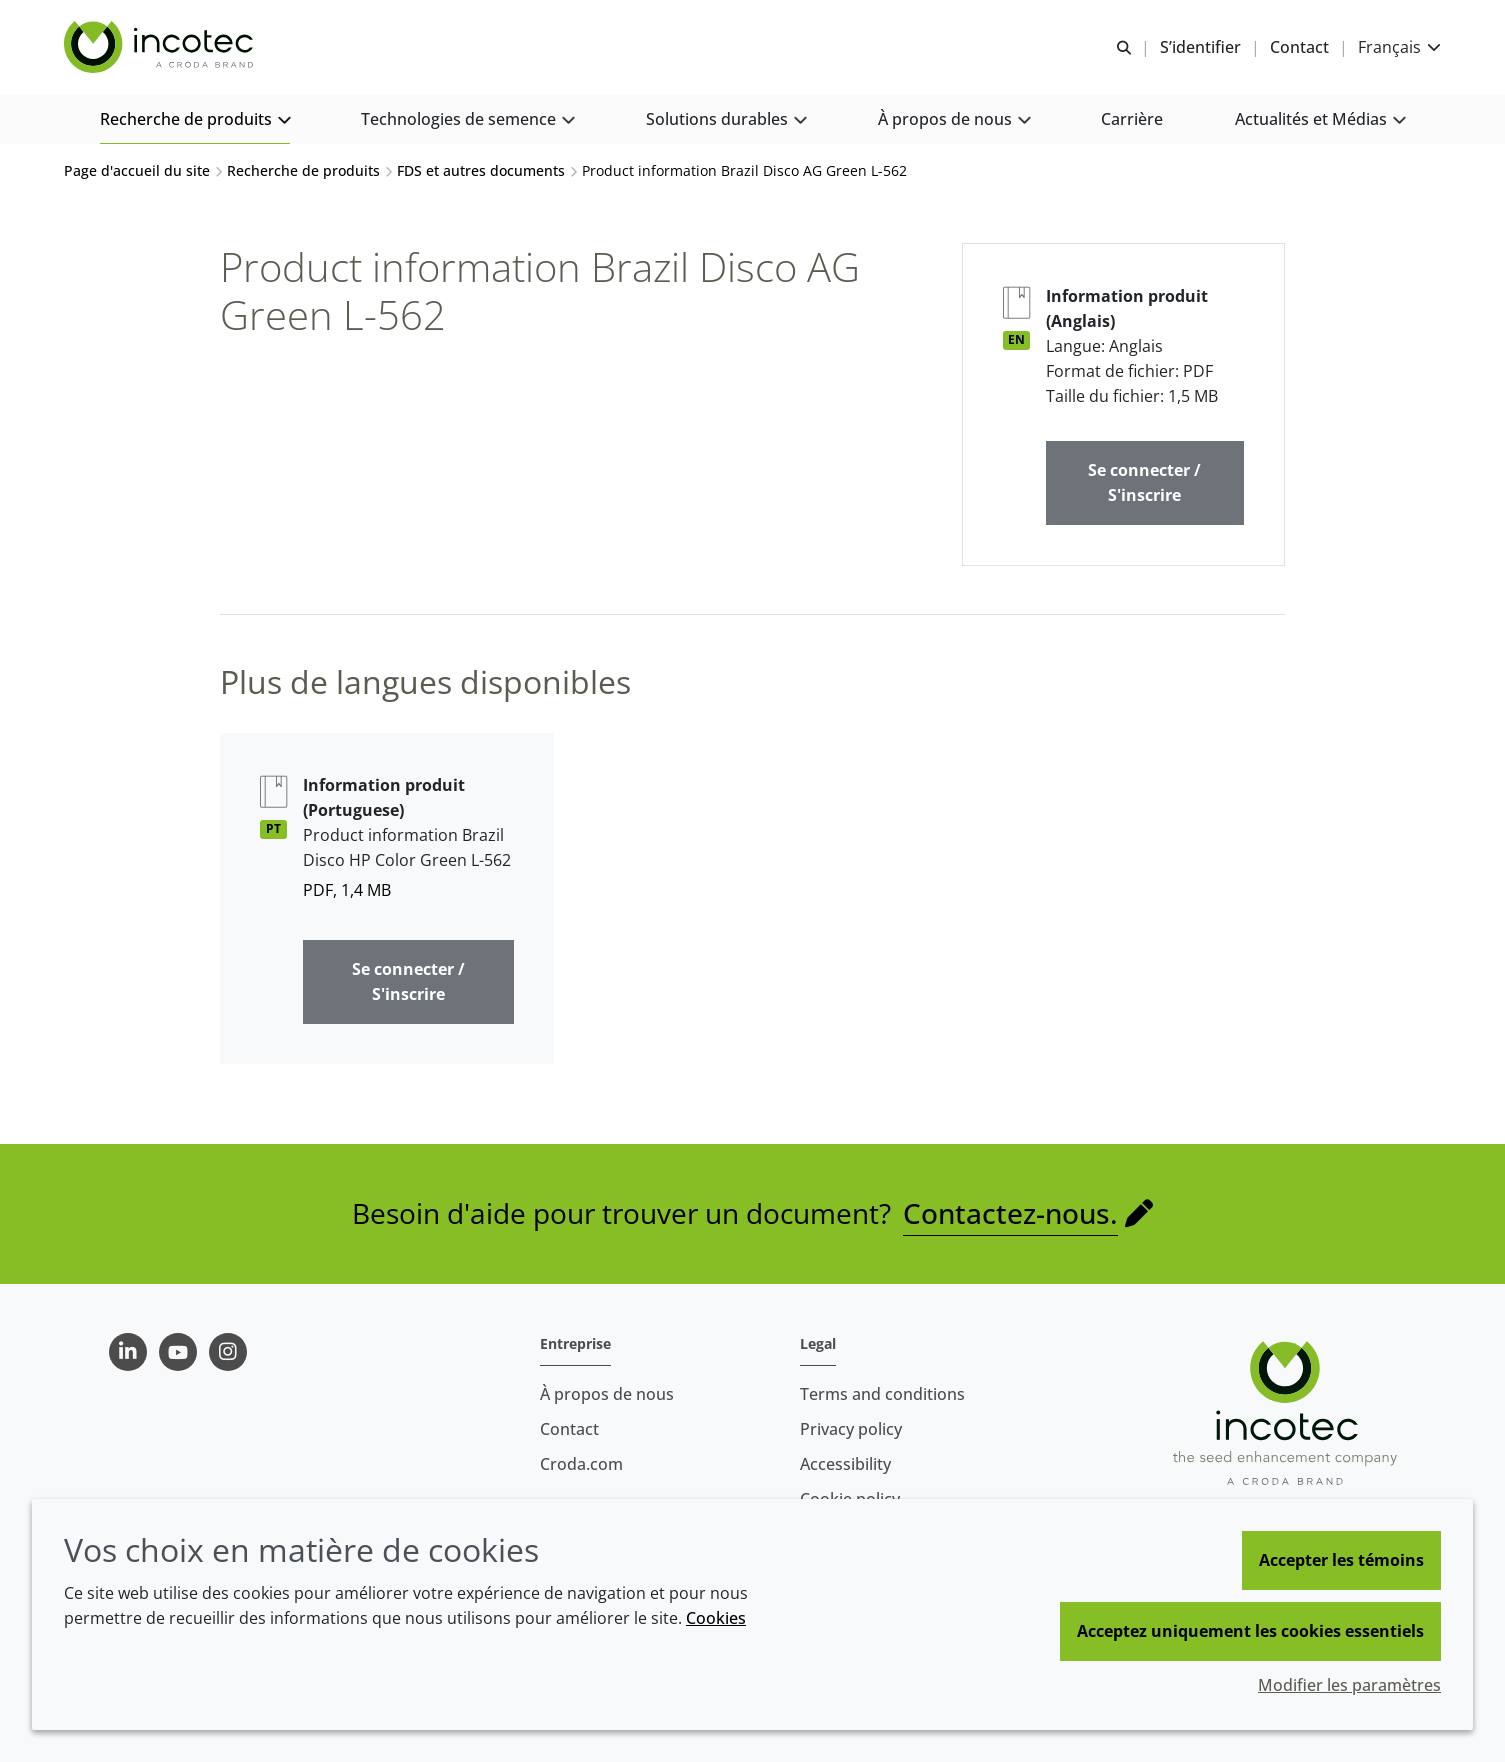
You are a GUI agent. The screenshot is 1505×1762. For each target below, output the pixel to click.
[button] (195, 120)
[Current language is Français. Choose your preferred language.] (1399, 47)
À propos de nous (607, 1394)
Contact (569, 1429)
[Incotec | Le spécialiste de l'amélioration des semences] (161, 48)
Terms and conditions (882, 1394)
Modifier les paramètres (1349, 1685)
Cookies (716, 1618)
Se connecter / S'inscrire (1144, 482)
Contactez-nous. (1010, 1213)
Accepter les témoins (1341, 1560)
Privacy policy (851, 1429)
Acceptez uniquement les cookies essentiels (1250, 1631)
